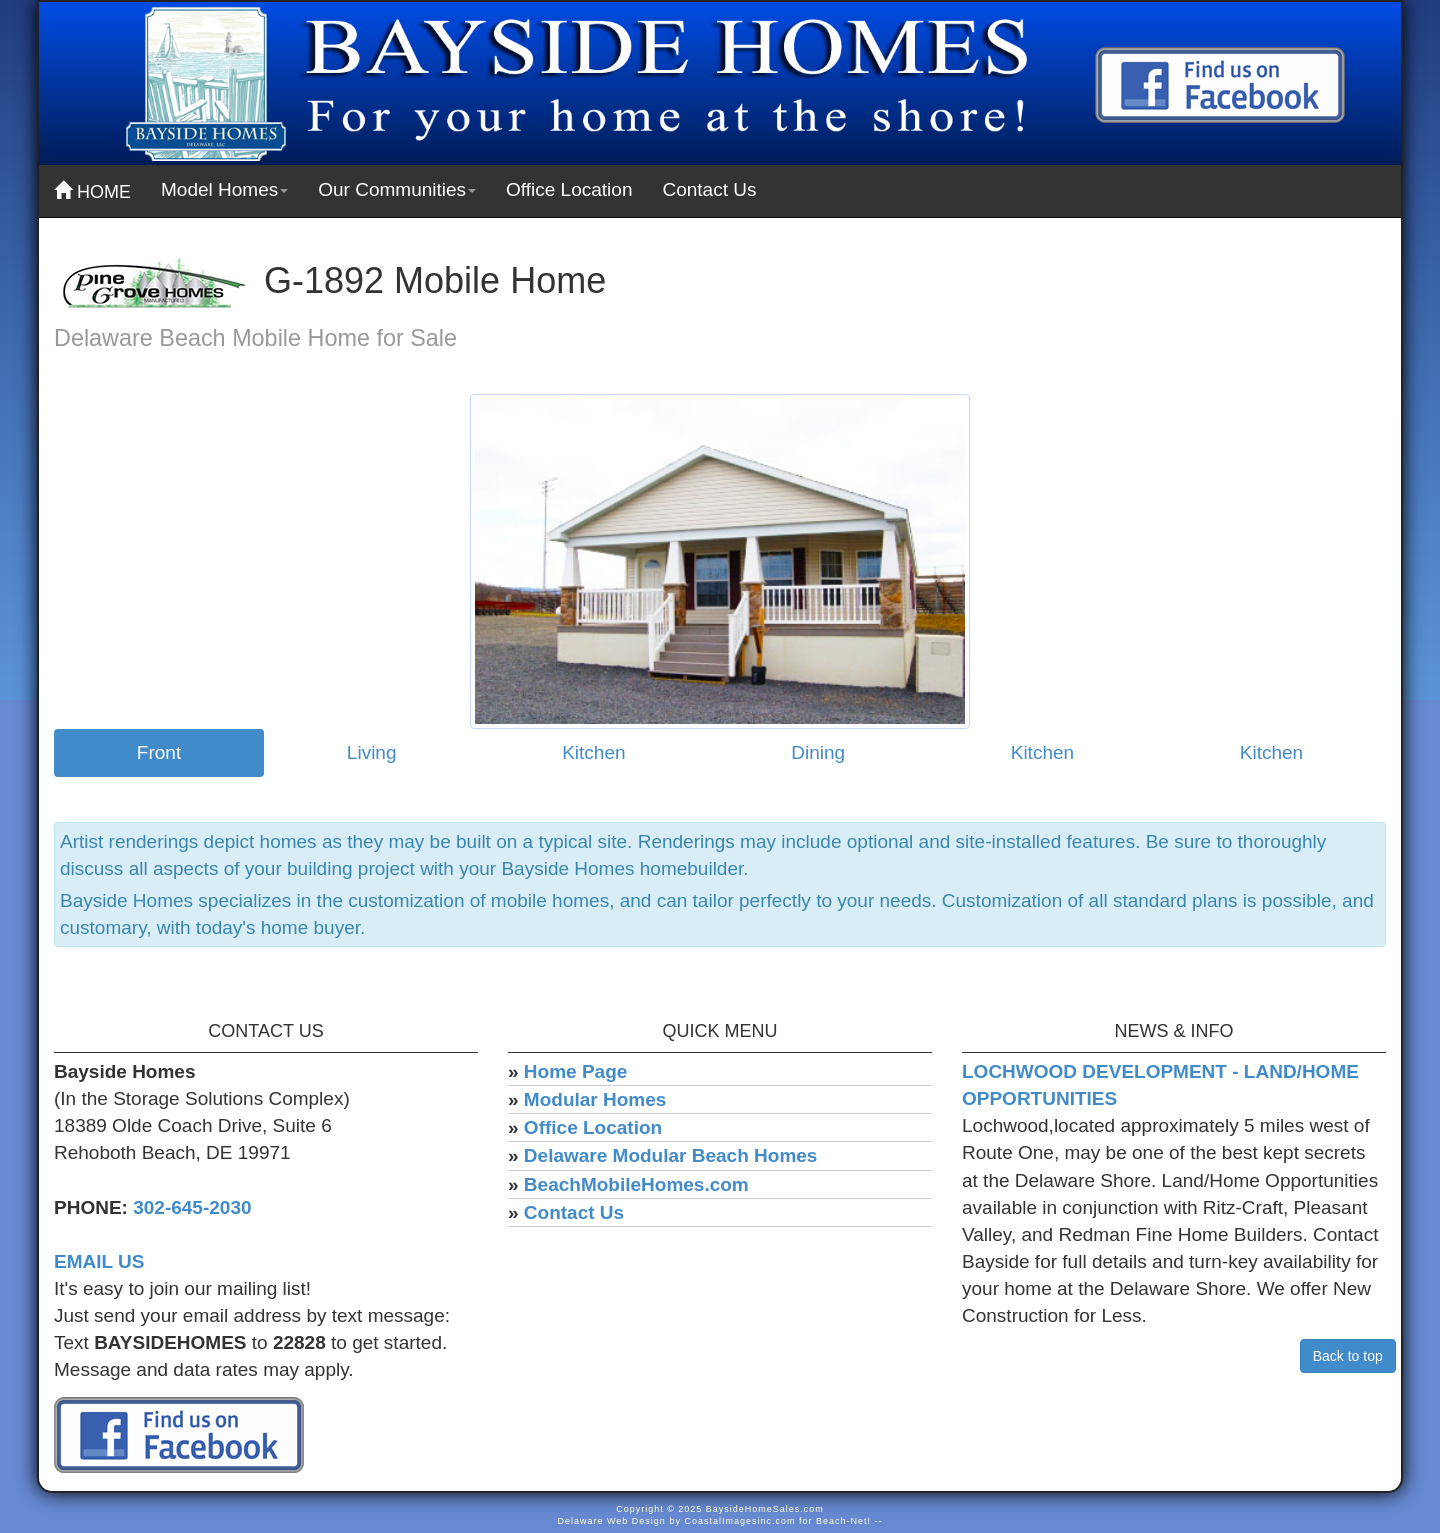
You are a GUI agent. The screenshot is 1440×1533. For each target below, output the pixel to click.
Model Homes (224, 189)
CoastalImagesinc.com (739, 1521)
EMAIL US (99, 1261)
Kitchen (593, 752)
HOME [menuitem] (92, 191)
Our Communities (397, 189)
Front (159, 752)
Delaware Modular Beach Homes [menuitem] (671, 1155)
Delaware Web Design (612, 1521)
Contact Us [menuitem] (709, 189)
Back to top (1348, 1356)
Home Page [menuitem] (575, 1071)
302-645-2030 (192, 1207)
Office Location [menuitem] (569, 189)
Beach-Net (842, 1521)
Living (372, 752)
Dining (818, 752)
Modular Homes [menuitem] (595, 1099)
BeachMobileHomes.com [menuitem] (636, 1184)
